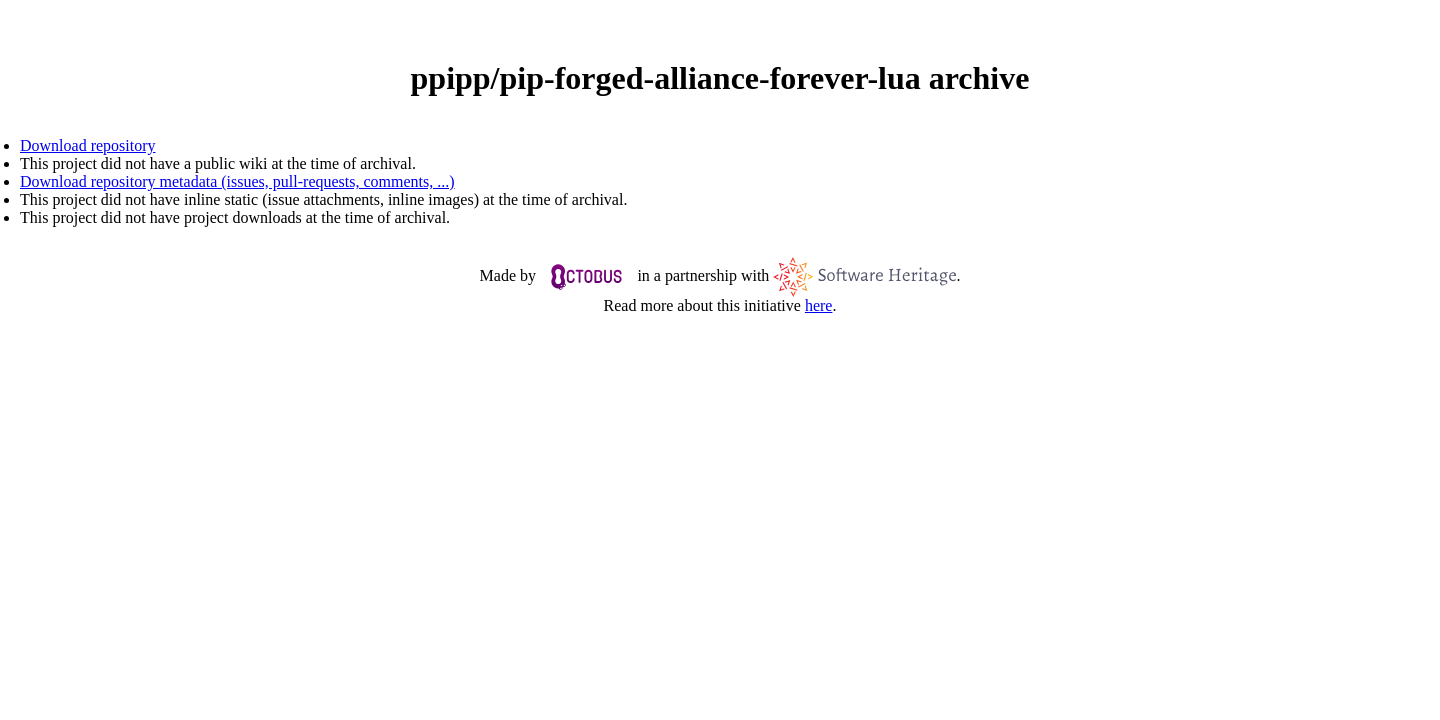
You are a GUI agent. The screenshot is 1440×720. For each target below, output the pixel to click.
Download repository (88, 145)
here (819, 305)
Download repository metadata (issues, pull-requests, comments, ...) (237, 181)
